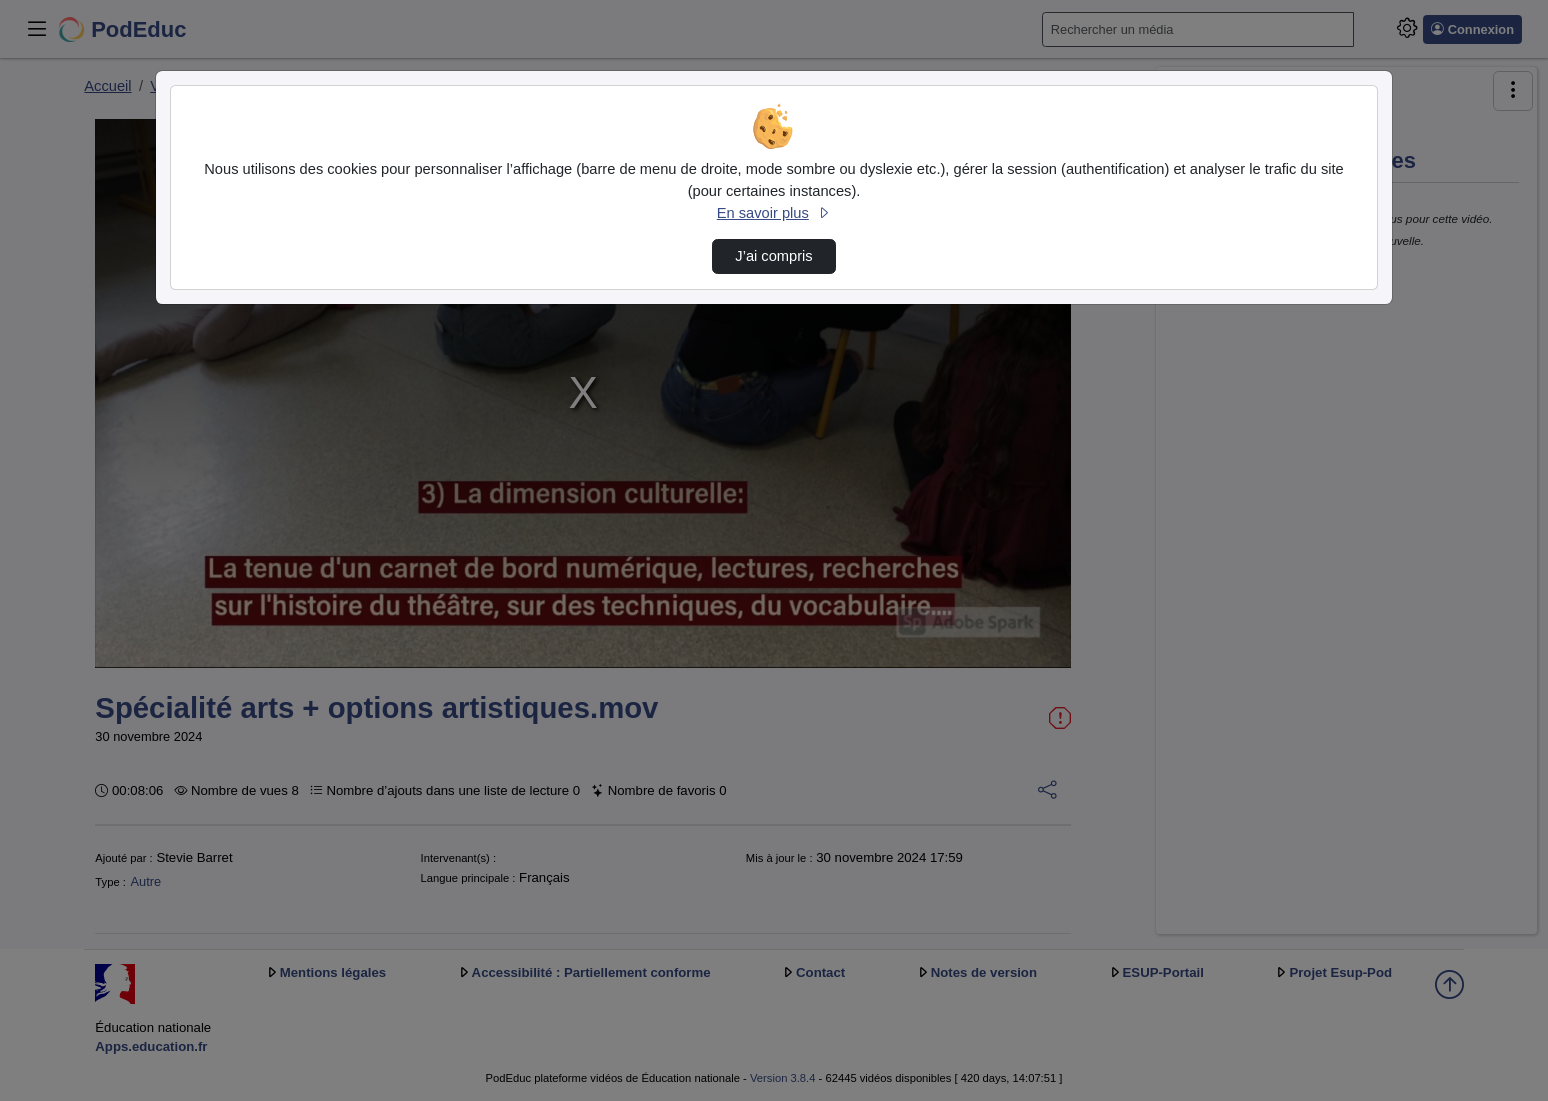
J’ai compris (773, 256)
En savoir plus (774, 213)
